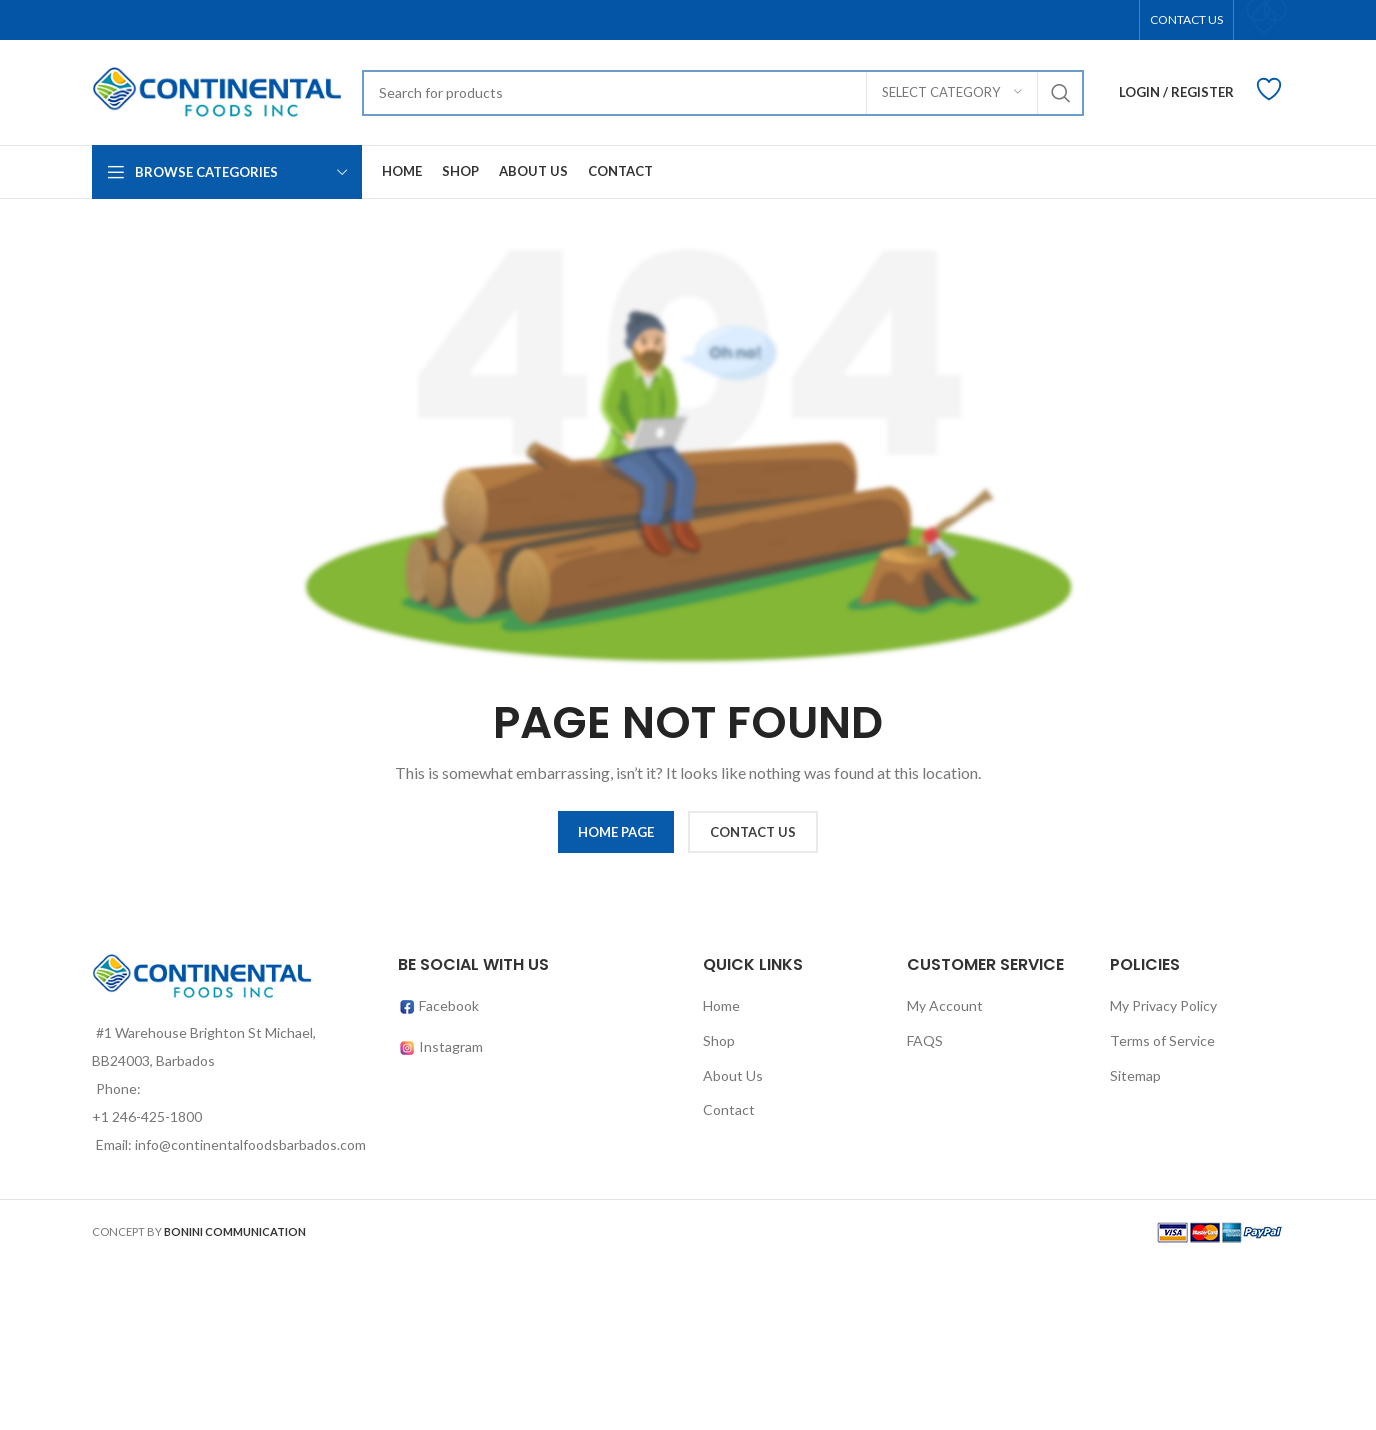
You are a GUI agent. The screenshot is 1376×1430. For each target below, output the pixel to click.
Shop (719, 1040)
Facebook (438, 1005)
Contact (729, 1109)
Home (721, 1005)
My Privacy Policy (1163, 1005)
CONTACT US (753, 832)
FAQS (925, 1040)
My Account (945, 1005)
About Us (733, 1075)
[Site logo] (217, 90)
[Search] (723, 93)
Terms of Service (1162, 1040)
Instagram (451, 1046)
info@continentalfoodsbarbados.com (250, 1144)
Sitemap (1135, 1075)
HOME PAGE (616, 832)
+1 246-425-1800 (147, 1116)
